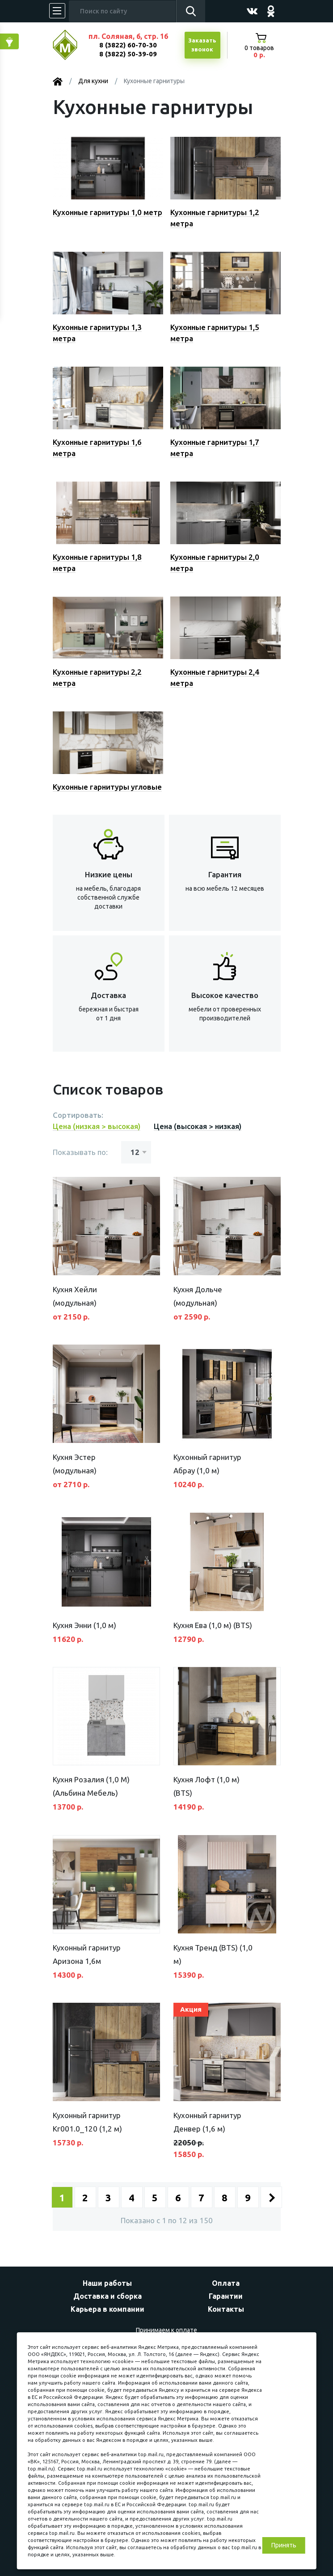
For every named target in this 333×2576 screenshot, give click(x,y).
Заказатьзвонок (202, 44)
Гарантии (226, 2296)
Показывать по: (80, 1152)
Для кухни (93, 81)
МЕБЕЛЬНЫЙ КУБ (72, 45)
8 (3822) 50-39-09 (128, 54)
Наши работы (107, 2283)
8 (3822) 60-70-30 (128, 45)
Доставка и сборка (107, 2296)
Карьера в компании (107, 2309)
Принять (283, 2545)
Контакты (226, 2309)
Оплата (226, 2283)
